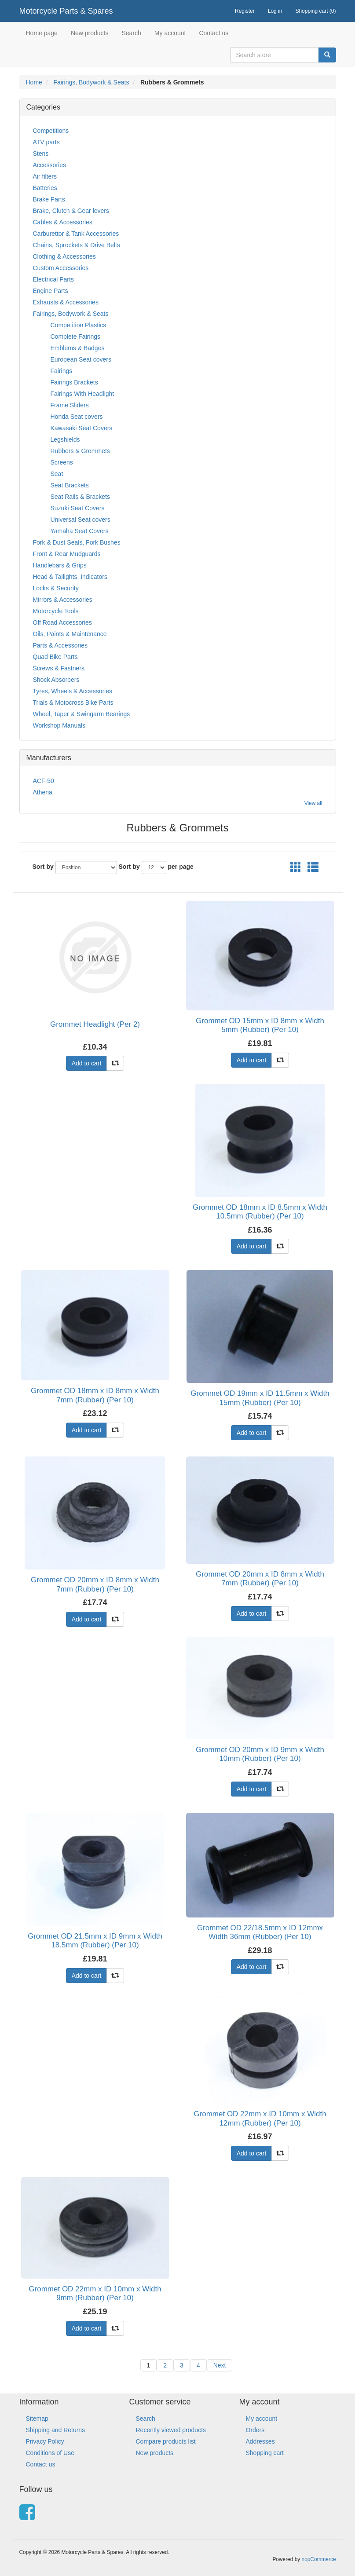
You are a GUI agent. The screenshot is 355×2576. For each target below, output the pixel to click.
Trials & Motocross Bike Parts (73, 702)
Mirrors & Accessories (62, 599)
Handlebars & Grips (60, 565)
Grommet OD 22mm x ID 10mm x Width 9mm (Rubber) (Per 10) (95, 2293)
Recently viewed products (171, 2429)
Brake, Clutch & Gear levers (71, 210)
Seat (57, 473)
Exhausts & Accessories (66, 302)
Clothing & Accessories (64, 256)
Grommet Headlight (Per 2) (95, 1024)
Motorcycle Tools (56, 611)
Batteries (45, 187)
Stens (41, 153)
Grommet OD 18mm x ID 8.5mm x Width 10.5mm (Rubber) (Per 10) (260, 1211)
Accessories (49, 164)
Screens (62, 462)
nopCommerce (319, 2559)
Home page (42, 33)
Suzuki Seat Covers (78, 508)
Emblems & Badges (78, 347)
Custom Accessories (61, 267)
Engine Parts (50, 290)
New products (90, 33)
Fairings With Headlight (82, 393)
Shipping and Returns (55, 2429)
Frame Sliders (70, 405)
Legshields (65, 439)
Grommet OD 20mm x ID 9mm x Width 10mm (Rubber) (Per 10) (260, 1754)
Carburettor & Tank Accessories (76, 233)
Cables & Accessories (62, 222)
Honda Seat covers (77, 416)
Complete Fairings (76, 336)
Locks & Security (56, 588)
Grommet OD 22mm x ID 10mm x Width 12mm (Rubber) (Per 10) (260, 2118)
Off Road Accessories (62, 622)
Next (219, 2365)
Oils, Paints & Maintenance (70, 633)
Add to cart (87, 1063)
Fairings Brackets (74, 382)
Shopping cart (265, 2452)
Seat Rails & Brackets (80, 496)
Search (131, 33)
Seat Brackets (70, 485)
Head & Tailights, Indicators (70, 576)
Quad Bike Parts (55, 656)
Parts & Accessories (60, 645)
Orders (255, 2429)
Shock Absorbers (56, 679)
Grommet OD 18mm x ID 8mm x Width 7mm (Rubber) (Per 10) (95, 1395)
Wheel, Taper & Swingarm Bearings (81, 713)
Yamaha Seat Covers (80, 530)
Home (34, 82)
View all (313, 803)
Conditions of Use (50, 2452)
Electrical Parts (53, 279)
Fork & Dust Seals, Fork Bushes (77, 542)
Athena (42, 792)
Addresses (260, 2441)
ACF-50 (43, 780)
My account (170, 33)
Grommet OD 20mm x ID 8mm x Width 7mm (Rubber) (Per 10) (95, 1584)
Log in (275, 11)
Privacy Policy (45, 2441)
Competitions (51, 130)
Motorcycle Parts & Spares (66, 11)
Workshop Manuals (59, 725)
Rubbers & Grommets (80, 450)
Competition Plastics (78, 325)
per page (181, 866)
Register (245, 11)
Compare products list (166, 2441)
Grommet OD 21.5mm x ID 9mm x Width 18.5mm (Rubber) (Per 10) (95, 1940)
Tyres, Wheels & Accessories (73, 691)
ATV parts (46, 142)
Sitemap (37, 2418)
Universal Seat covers (80, 519)
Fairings (62, 370)
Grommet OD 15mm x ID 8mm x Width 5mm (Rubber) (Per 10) (260, 1025)
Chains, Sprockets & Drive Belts (76, 245)
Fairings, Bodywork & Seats (91, 82)
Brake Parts (49, 199)
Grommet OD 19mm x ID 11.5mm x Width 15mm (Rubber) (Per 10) (259, 1397)
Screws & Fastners (58, 668)
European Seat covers (81, 359)
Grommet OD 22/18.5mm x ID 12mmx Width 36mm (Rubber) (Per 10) (260, 1932)
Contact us (213, 33)
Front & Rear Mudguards (67, 553)
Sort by (43, 866)
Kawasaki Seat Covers (82, 428)
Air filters (45, 176)
